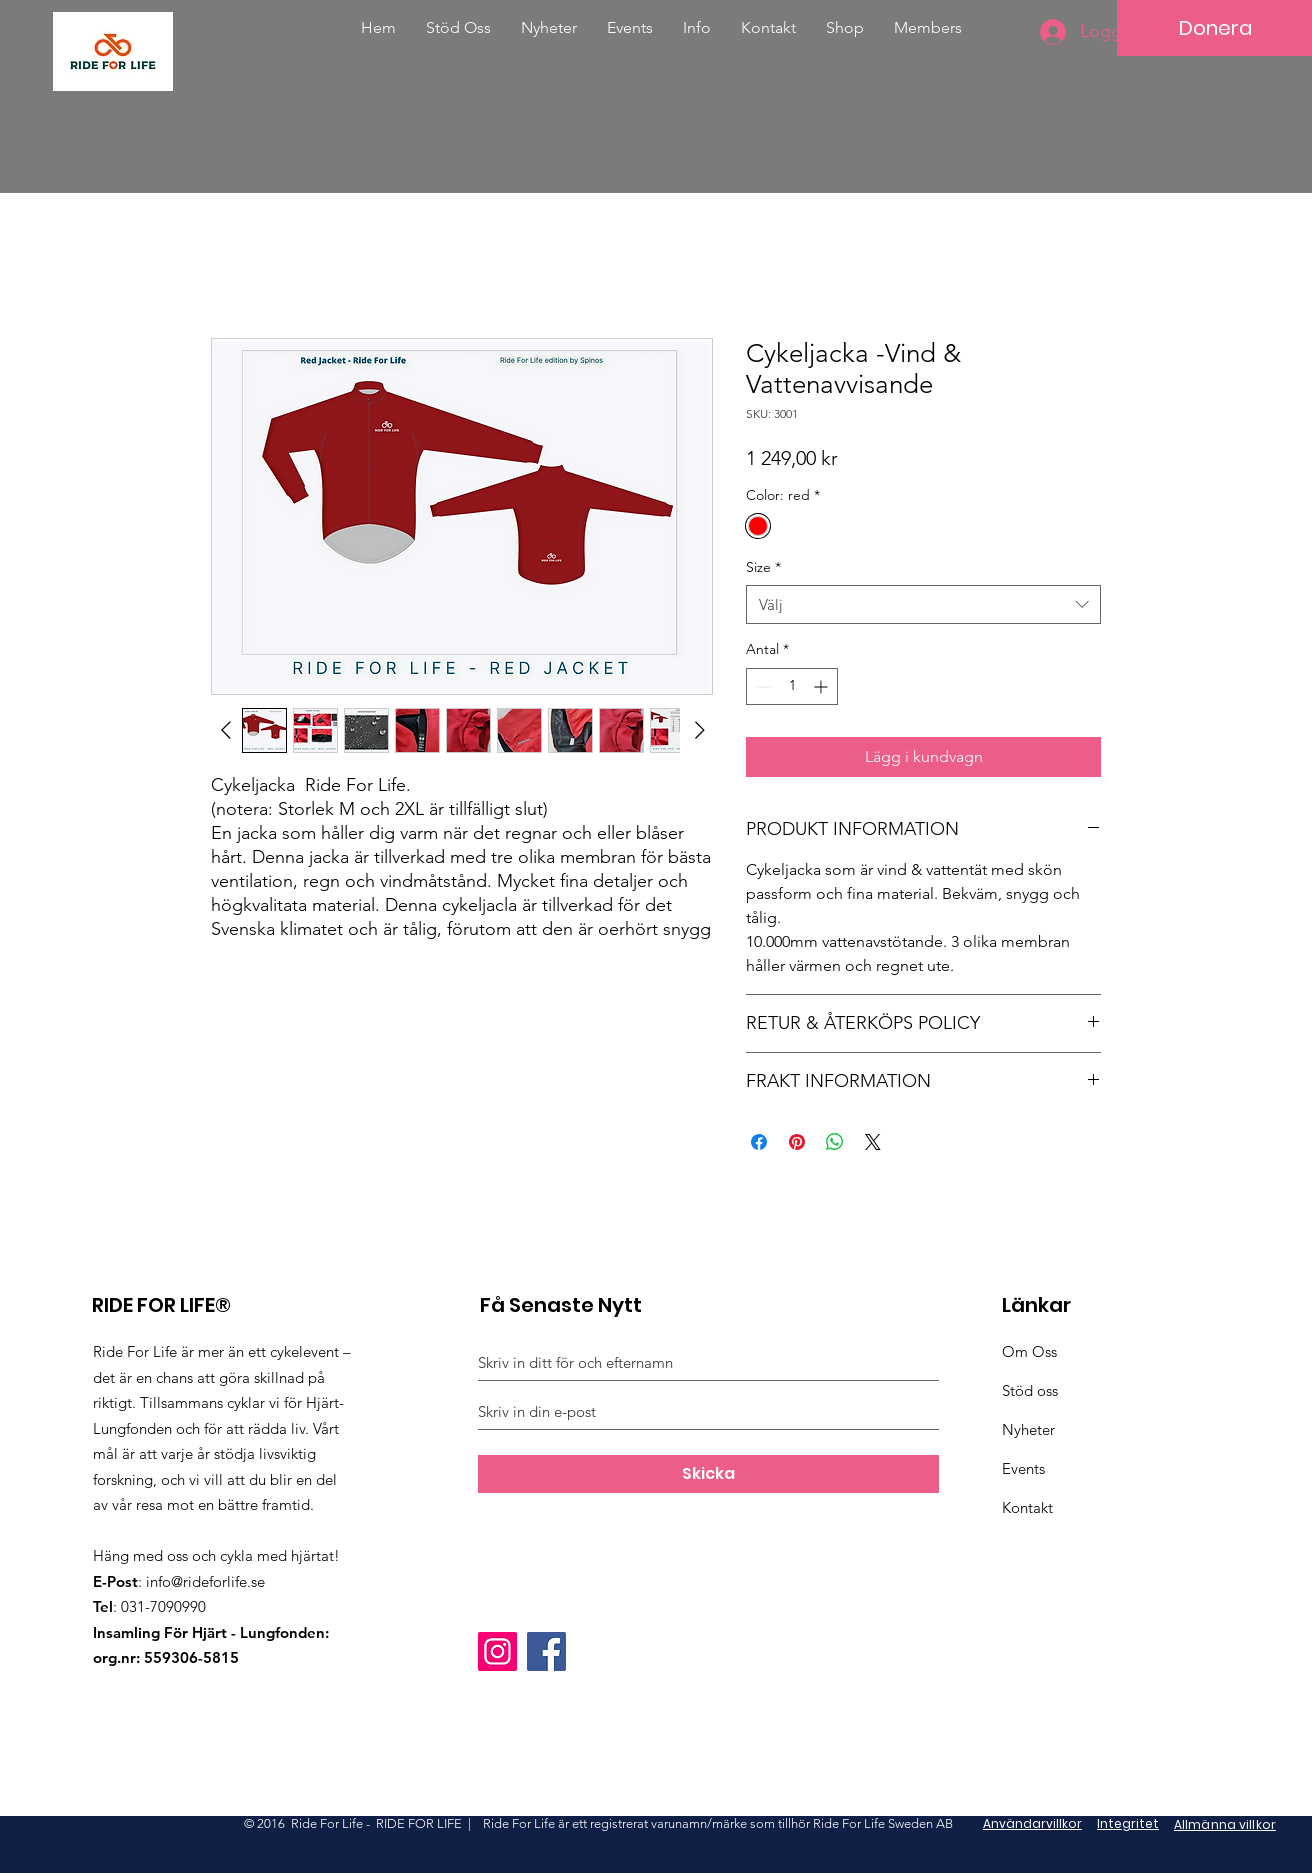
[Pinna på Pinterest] (797, 1142)
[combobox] (923, 604)
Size (763, 567)
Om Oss (1029, 1351)
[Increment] (822, 686)
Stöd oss (1030, 1390)
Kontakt (1027, 1507)
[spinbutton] (792, 686)
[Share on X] (873, 1142)
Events (1023, 1468)
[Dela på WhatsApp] (835, 1142)
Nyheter (1028, 1429)
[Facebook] (546, 1651)
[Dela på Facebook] (759, 1142)
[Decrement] (761, 686)
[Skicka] (708, 1474)
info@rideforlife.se (205, 1581)
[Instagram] (497, 1651)
